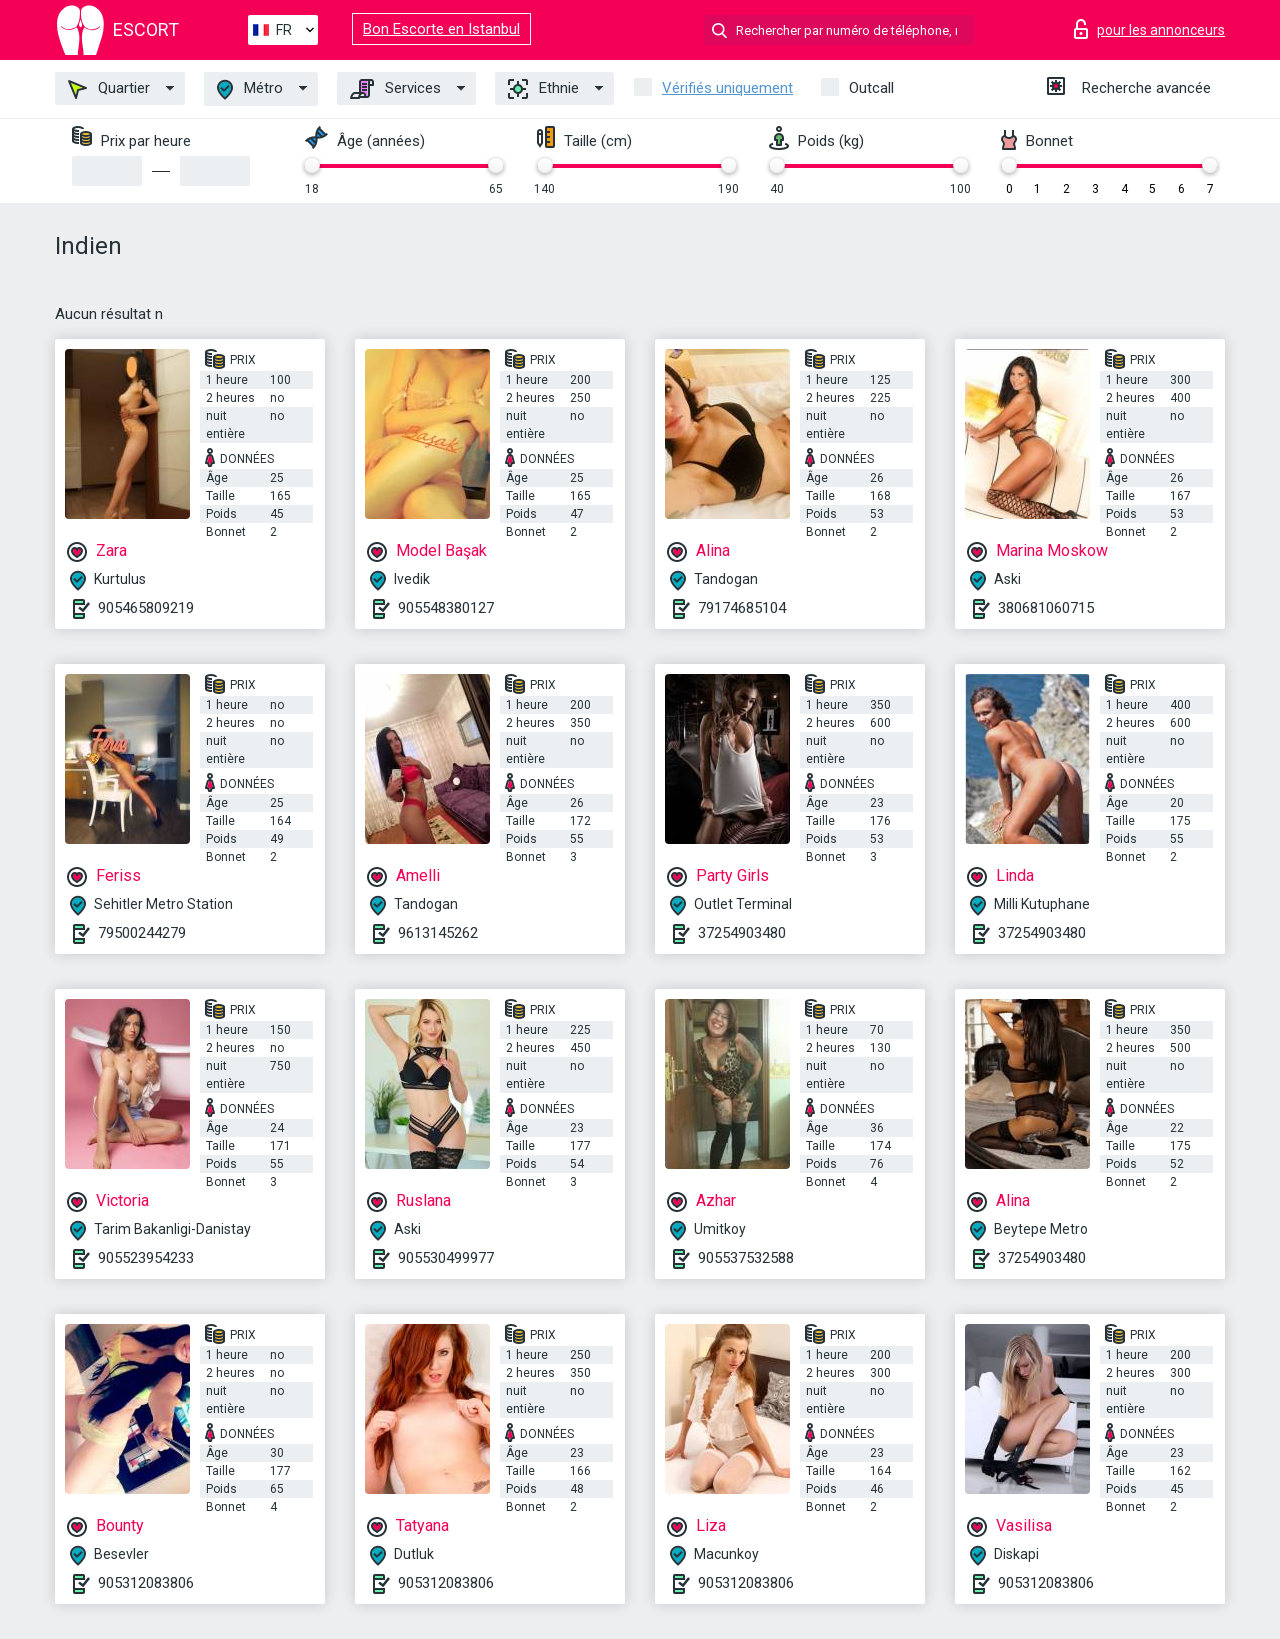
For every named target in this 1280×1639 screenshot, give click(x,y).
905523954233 (146, 1258)
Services (395, 89)
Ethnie (543, 89)
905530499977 (446, 1258)
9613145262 (438, 933)
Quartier (109, 89)
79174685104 (742, 608)
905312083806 (146, 1583)
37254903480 (742, 933)
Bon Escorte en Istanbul (441, 29)
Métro (250, 89)
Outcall (871, 88)
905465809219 (146, 608)
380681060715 (1046, 608)
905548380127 (446, 608)
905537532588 (746, 1258)
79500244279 (142, 933)
